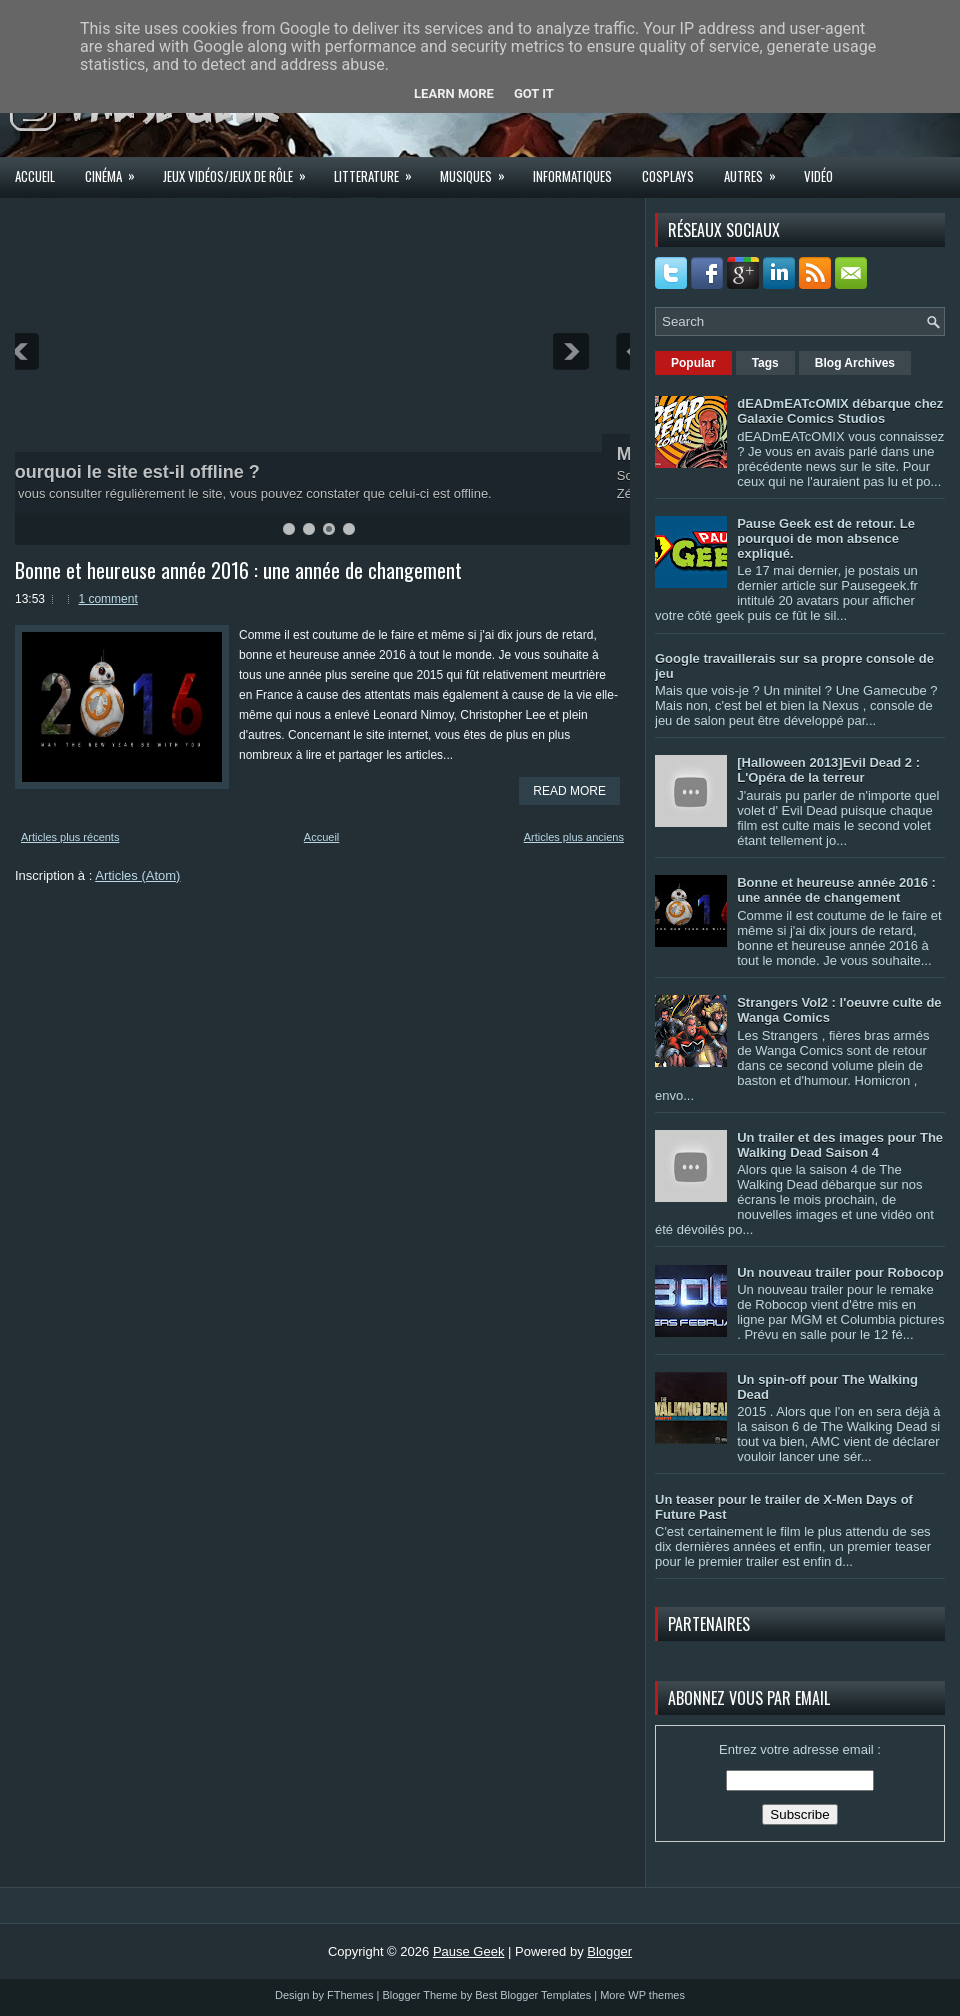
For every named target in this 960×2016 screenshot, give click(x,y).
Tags (765, 363)
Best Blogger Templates (533, 1995)
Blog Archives (855, 363)
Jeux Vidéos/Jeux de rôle (241, 170)
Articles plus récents (70, 837)
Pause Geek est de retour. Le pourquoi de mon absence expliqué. (826, 538)
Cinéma (116, 170)
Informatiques (572, 176)
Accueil (35, 176)
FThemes (350, 1995)
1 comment (107, 599)
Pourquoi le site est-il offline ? (158, 472)
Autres (756, 170)
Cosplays (668, 176)
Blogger (609, 1951)
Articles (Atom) (137, 875)
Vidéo (818, 176)
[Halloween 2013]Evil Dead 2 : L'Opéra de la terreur (828, 770)
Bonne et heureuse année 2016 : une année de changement (238, 570)
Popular (693, 363)
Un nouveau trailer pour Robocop (840, 1272)
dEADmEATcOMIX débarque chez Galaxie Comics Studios (840, 411)
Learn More (454, 93)
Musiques (479, 170)
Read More (569, 791)
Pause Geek (469, 1951)
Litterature (379, 170)
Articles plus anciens (574, 837)
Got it (534, 93)
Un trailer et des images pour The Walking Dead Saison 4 (840, 1145)
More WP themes (642, 1995)
